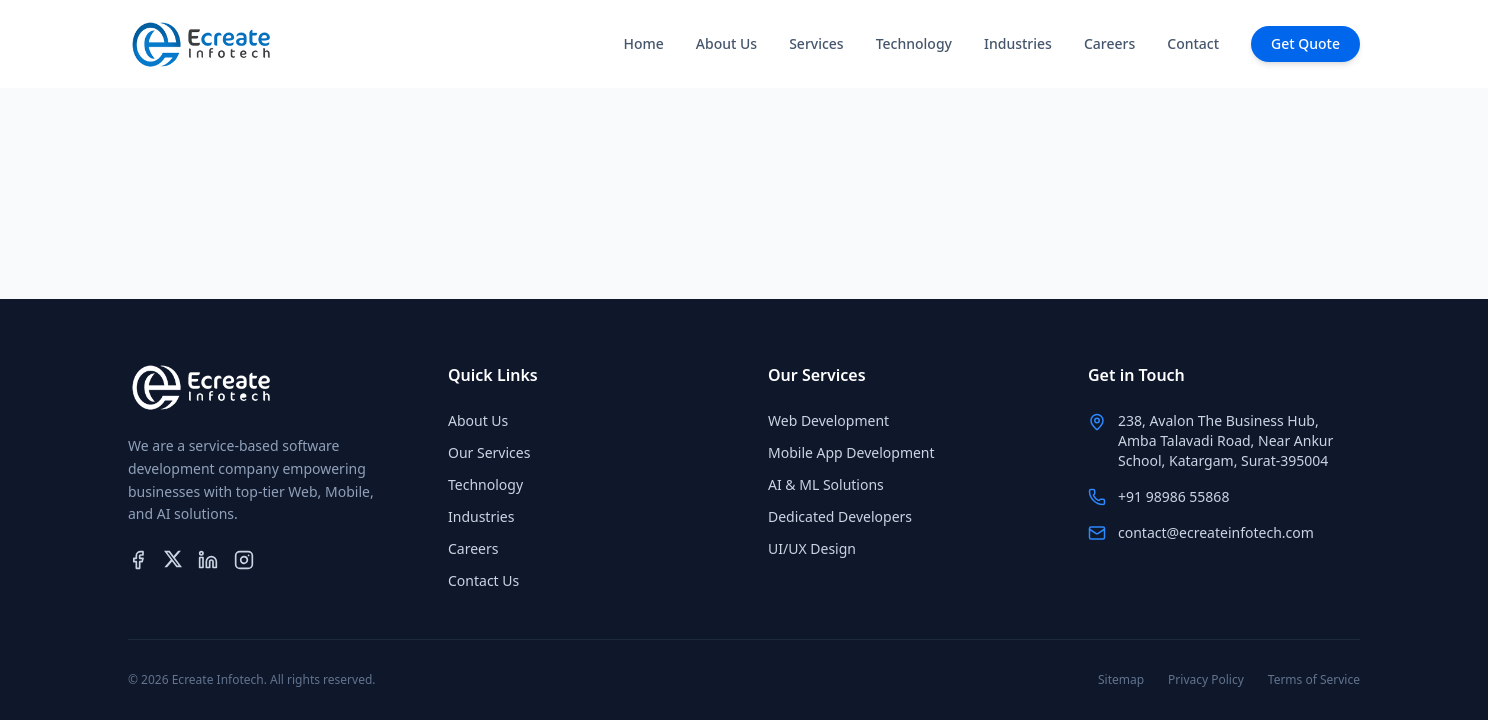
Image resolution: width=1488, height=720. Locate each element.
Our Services (489, 452)
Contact (1193, 43)
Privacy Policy (1206, 680)
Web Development (828, 420)
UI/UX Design (812, 548)
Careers (1109, 43)
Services (816, 43)
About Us (726, 43)
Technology (914, 43)
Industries (1018, 43)
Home (643, 43)
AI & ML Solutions (826, 484)
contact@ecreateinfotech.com (1216, 532)
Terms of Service (1314, 680)
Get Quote (1305, 43)
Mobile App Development (851, 452)
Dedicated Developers (840, 516)
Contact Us (483, 580)
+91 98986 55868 (1173, 496)
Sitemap (1121, 680)
